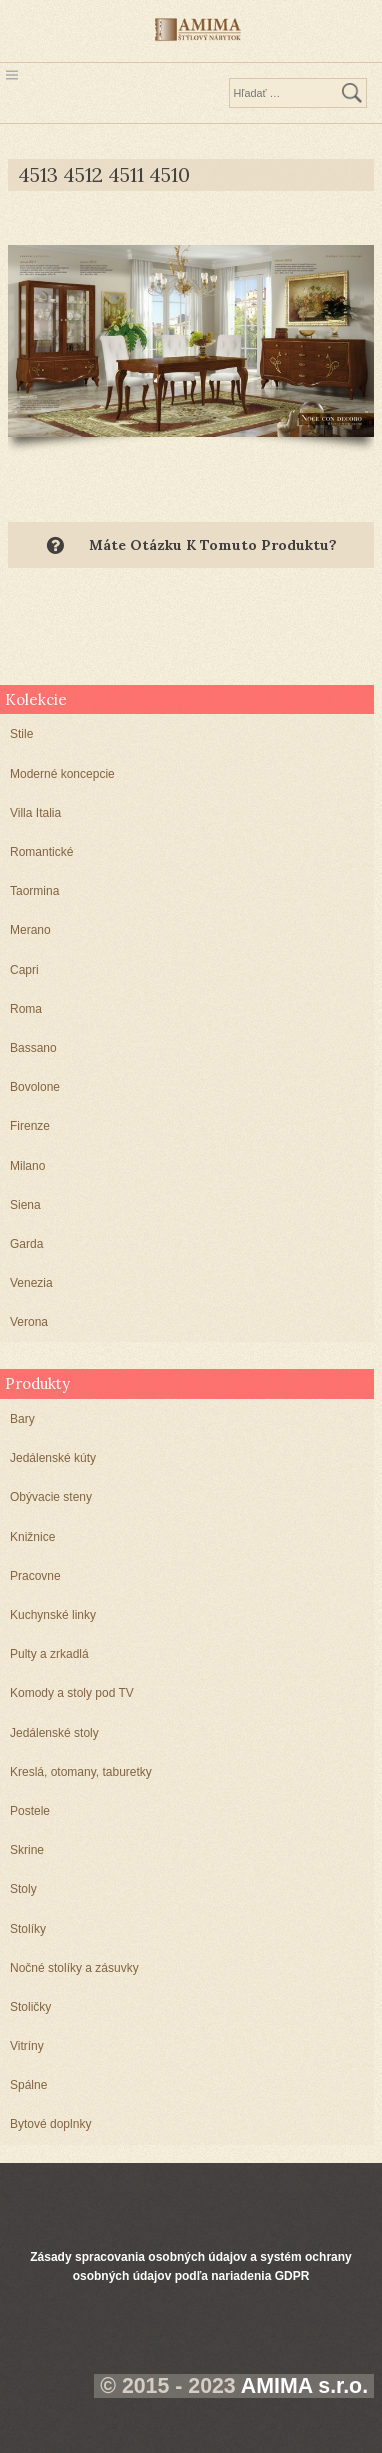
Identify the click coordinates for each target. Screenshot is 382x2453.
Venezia (31, 1283)
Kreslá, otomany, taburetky (81, 1772)
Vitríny (27, 2046)
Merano (30, 930)
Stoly (23, 1889)
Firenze (30, 1126)
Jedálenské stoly (54, 1733)
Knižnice (32, 1537)
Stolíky (28, 1929)
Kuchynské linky (53, 1615)
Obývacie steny (51, 1497)
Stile (21, 734)
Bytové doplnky (50, 2124)
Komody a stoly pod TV (72, 1693)
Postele (30, 1811)
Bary (22, 1419)
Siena (25, 1205)
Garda (26, 1244)
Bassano (33, 1048)
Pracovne (35, 1576)
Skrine (27, 1850)
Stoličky (30, 2007)
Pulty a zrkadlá (49, 1654)
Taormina (34, 891)
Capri (24, 970)
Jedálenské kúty (53, 1458)
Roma (26, 1009)
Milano (27, 1166)
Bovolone (35, 1087)
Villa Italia (35, 813)
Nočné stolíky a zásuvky (74, 1968)
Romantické (41, 852)
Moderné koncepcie (62, 774)
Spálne (28, 2085)
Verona (29, 1322)
